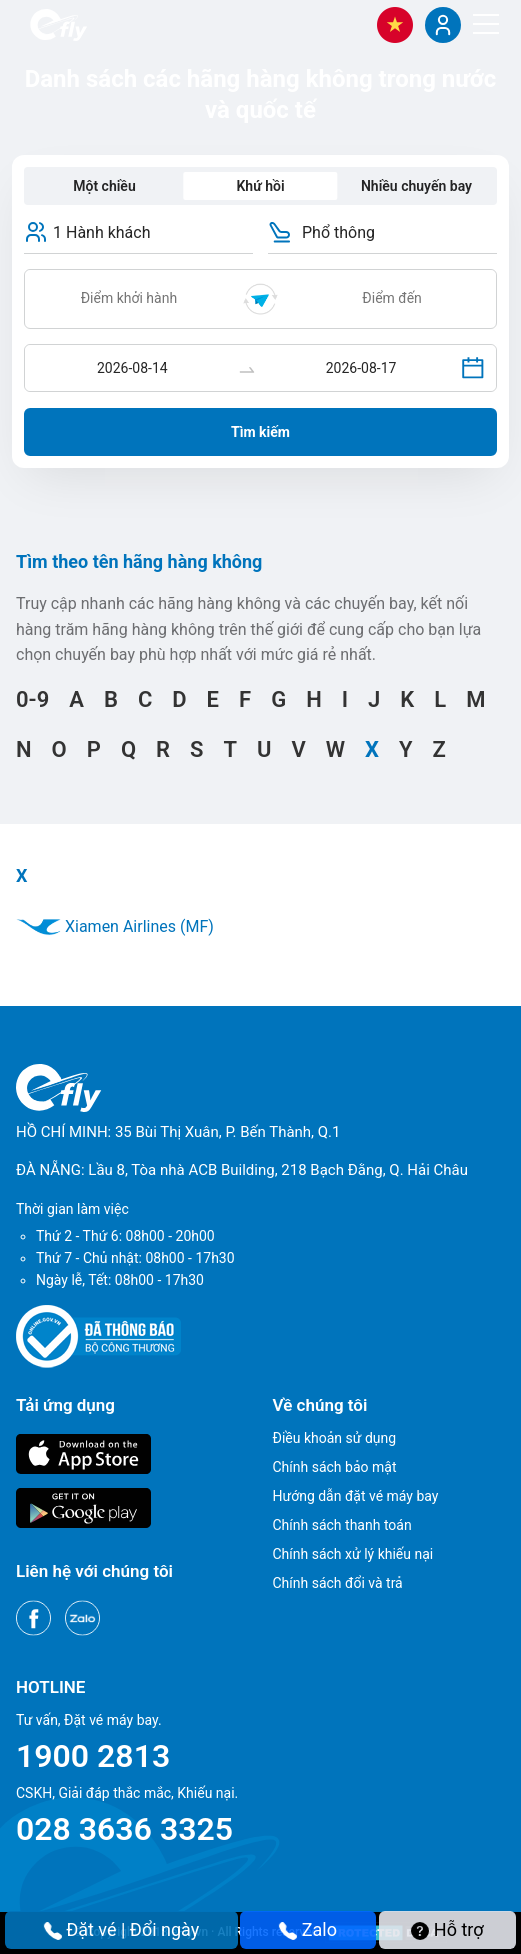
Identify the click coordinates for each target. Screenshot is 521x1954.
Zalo (308, 1929)
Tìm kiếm (260, 432)
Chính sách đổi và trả (338, 1583)
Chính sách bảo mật (335, 1467)
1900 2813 (93, 1756)
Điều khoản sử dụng (335, 1438)
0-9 (32, 699)
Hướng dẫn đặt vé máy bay (356, 1496)
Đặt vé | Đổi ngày (122, 1929)
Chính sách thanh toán (342, 1525)
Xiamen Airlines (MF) (115, 926)
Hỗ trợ (447, 1929)
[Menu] (486, 24)
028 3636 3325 (124, 1829)
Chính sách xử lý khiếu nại (353, 1554)
